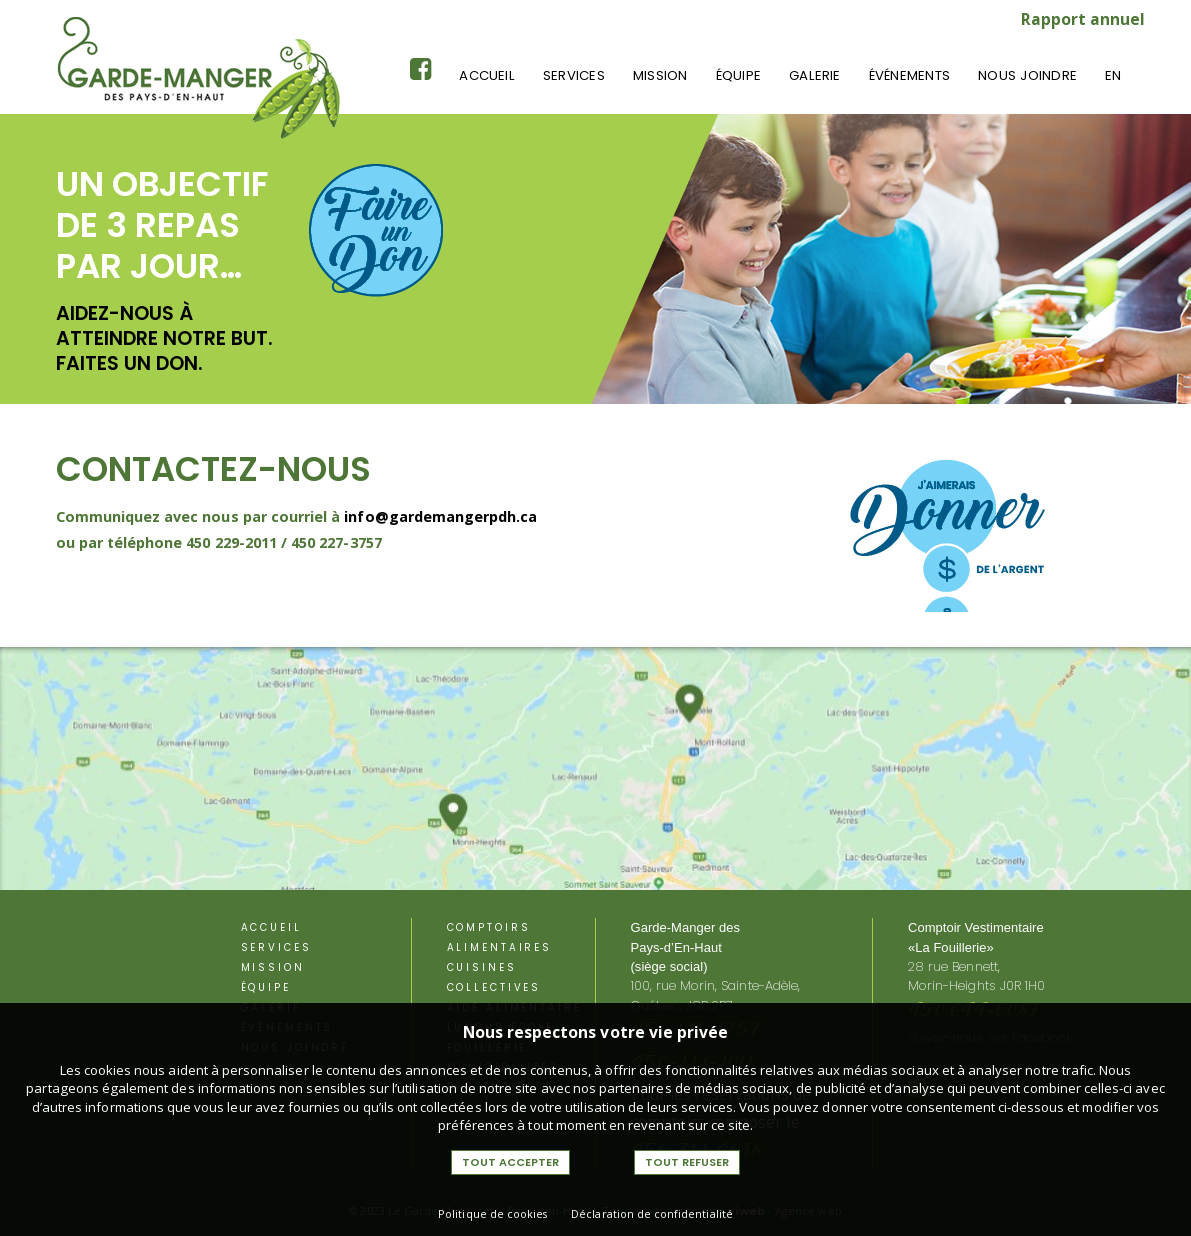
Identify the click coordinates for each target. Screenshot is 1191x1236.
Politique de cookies (492, 1213)
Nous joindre (1027, 75)
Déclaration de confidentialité (652, 1213)
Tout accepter (510, 1162)
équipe (738, 75)
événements (909, 75)
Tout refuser (687, 1162)
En (1113, 75)
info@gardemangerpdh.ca (440, 516)
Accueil (487, 75)
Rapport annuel (1083, 19)
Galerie (815, 75)
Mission (660, 75)
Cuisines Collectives (494, 977)
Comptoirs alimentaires (500, 937)
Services (574, 75)
